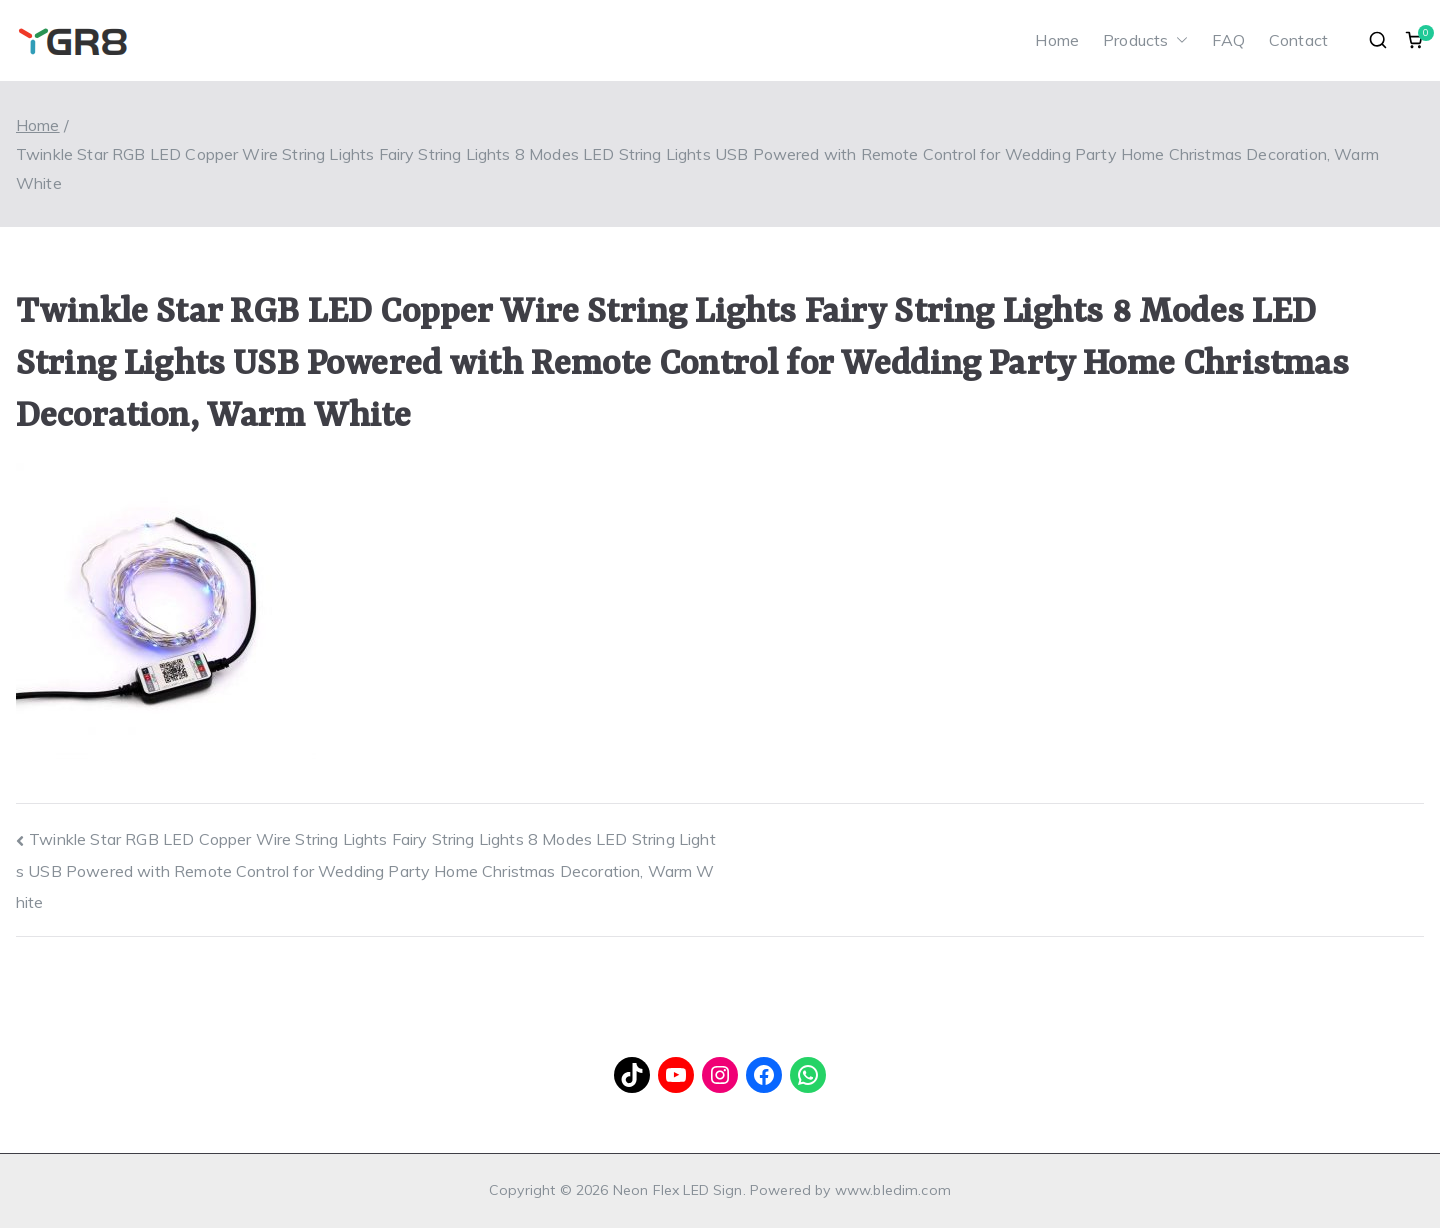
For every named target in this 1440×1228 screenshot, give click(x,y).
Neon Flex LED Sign (678, 1190)
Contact (1298, 40)
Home (1057, 40)
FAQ (1228, 40)
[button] (1178, 40)
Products (1145, 40)
